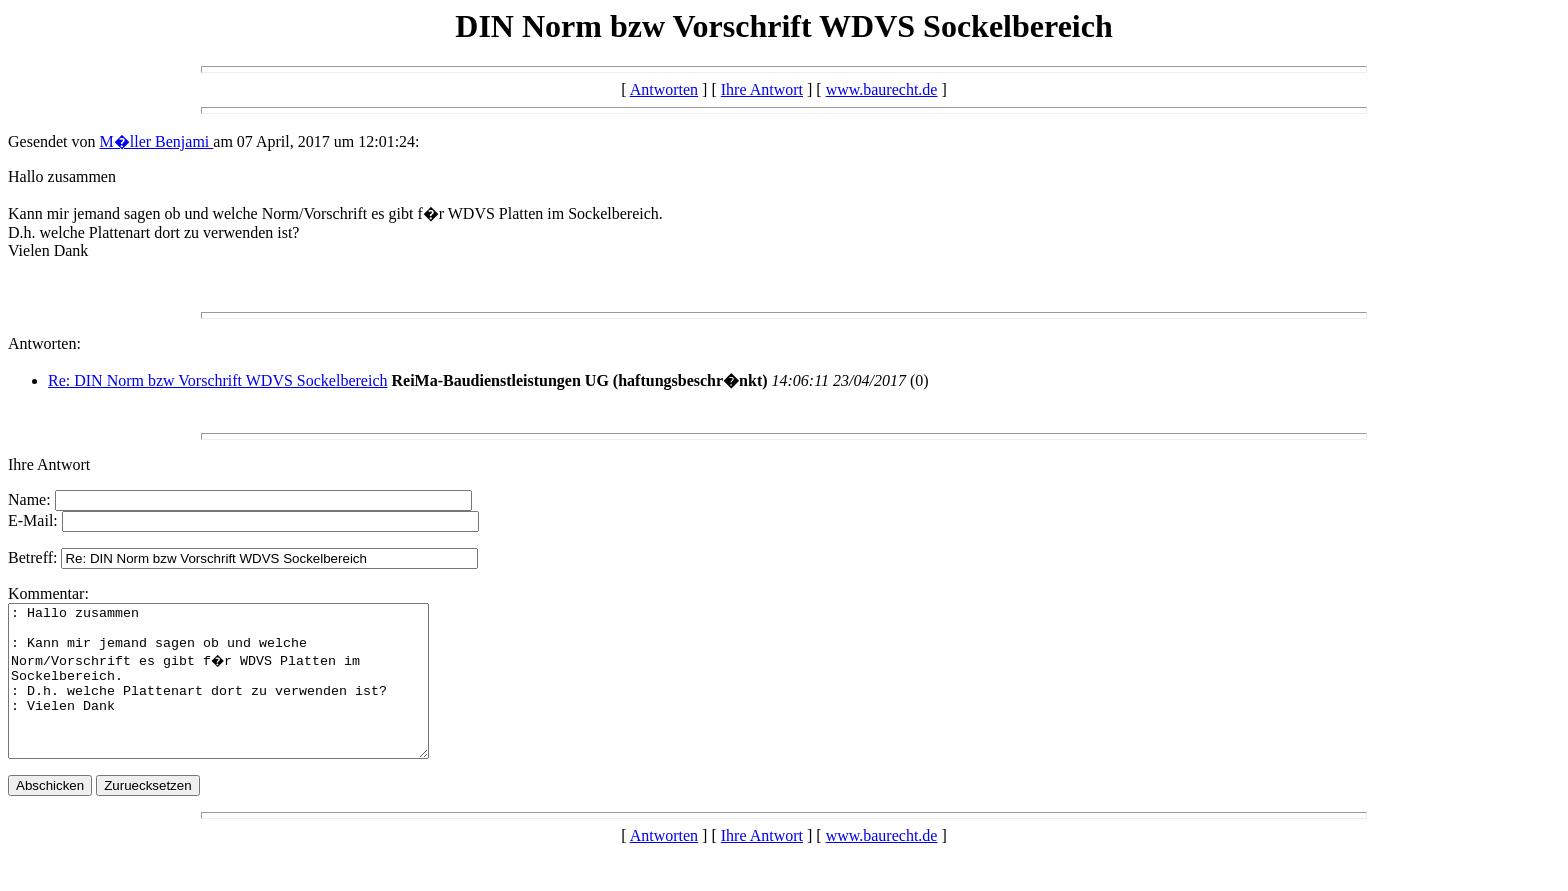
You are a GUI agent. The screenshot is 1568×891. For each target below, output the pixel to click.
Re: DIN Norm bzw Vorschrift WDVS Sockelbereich (218, 380)
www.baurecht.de (882, 89)
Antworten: (44, 343)
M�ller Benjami (157, 141)
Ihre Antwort (762, 89)
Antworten (664, 89)
